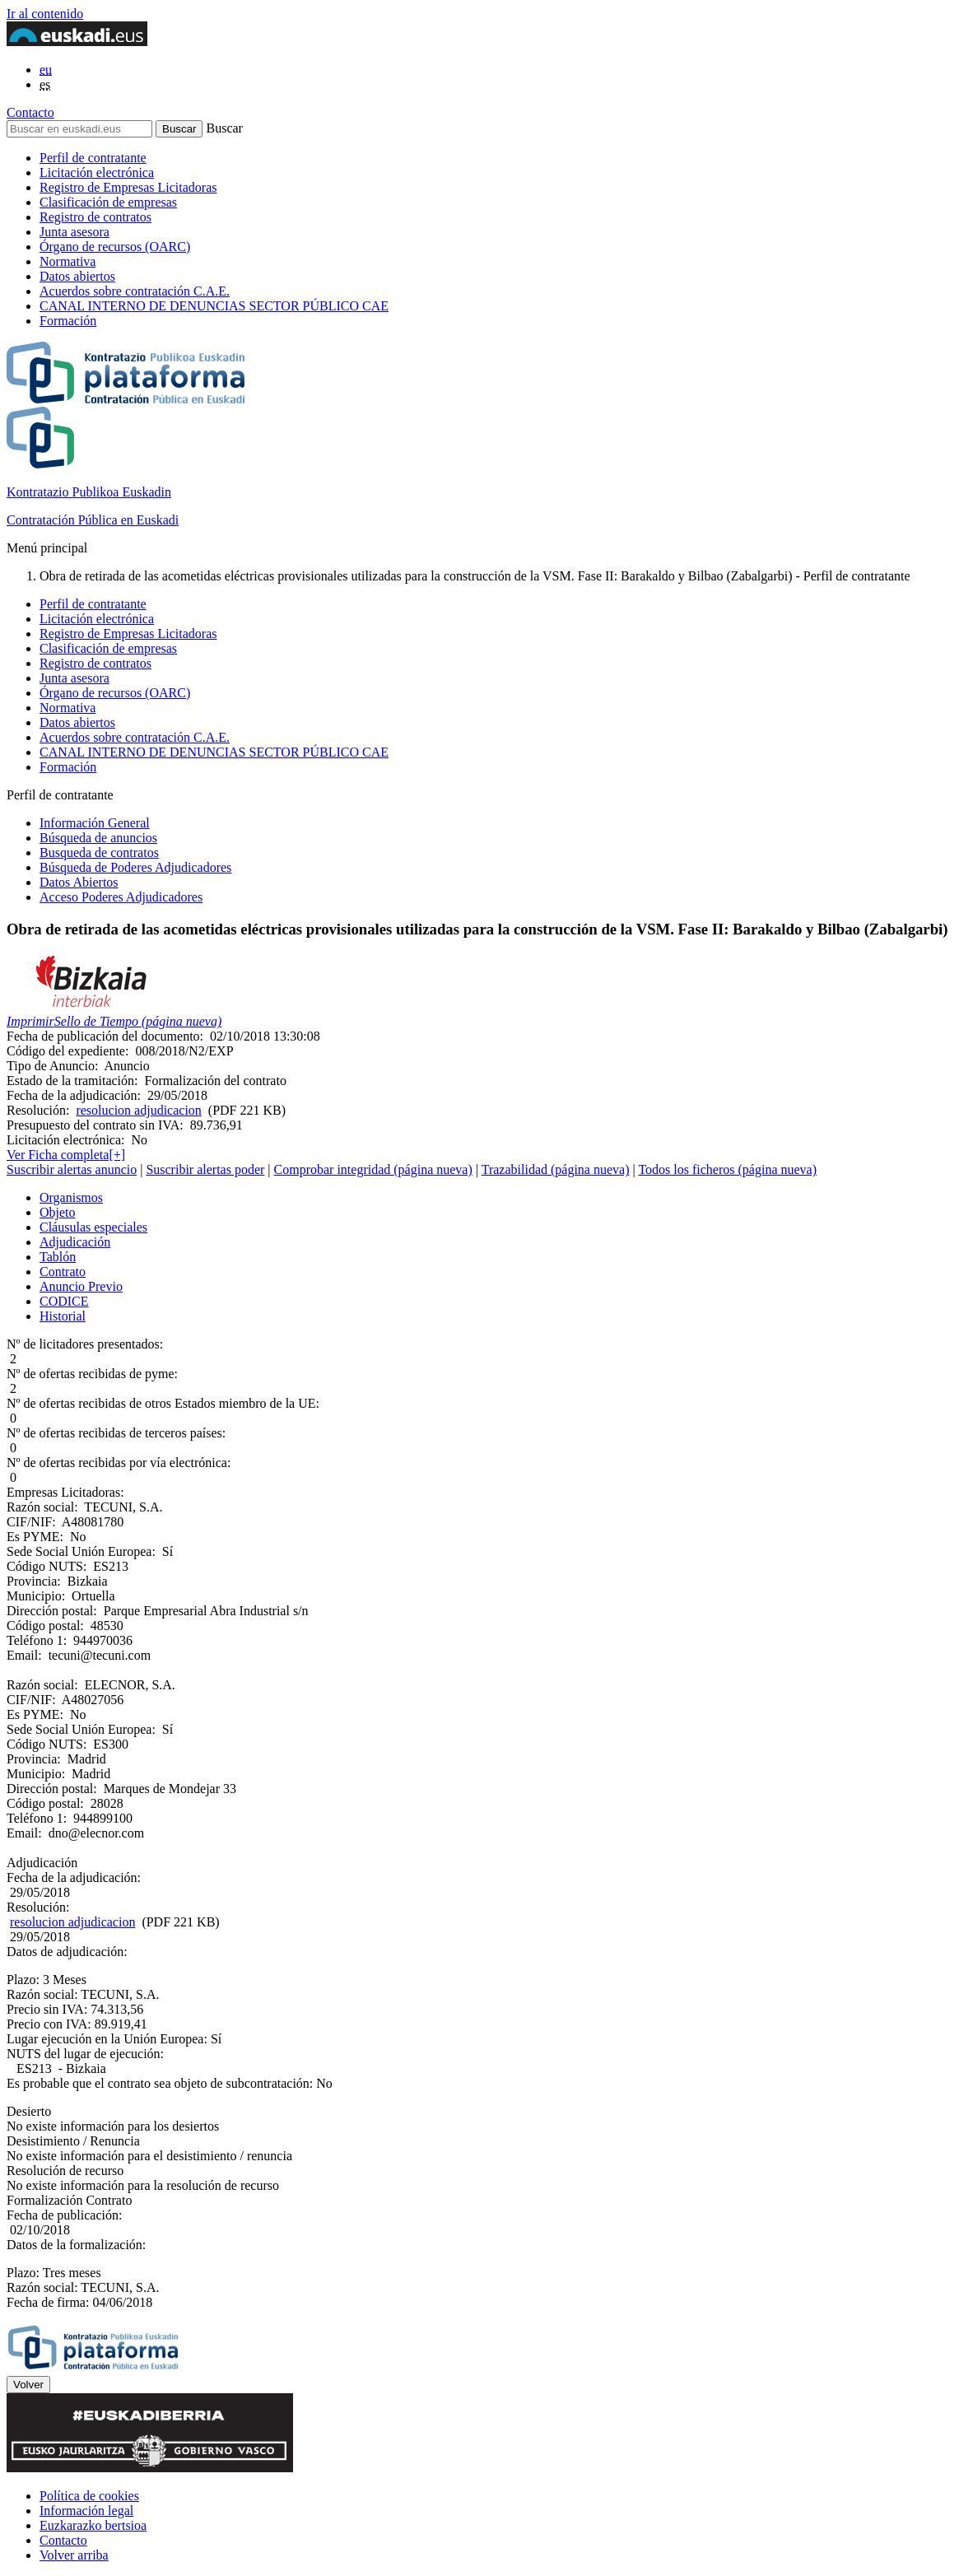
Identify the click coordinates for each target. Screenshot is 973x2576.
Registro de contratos (95, 217)
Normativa (67, 261)
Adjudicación (75, 1242)
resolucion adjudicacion (138, 1110)
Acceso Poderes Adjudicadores (121, 897)
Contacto (30, 112)
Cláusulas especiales (93, 1227)
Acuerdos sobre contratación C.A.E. (135, 291)
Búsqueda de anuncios (98, 838)
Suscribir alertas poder (205, 1169)
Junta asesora (74, 232)
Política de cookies (89, 2496)
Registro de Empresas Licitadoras (128, 187)
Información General (95, 823)
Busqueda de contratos (99, 852)
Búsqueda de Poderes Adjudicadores (135, 867)
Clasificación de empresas (108, 202)
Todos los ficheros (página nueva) (727, 1169)
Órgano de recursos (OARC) (115, 247)
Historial (63, 1316)
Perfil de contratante (93, 158)
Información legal (86, 2511)
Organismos (71, 1197)
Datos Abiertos (79, 882)
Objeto (58, 1212)
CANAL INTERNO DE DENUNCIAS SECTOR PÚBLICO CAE (214, 306)
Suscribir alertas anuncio (72, 1169)
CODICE (64, 1301)
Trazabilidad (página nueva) (556, 1169)
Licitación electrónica (97, 172)
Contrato (63, 1272)
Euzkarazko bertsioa (93, 2525)
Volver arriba (74, 2555)
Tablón (58, 1257)
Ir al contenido (45, 14)
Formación (68, 321)
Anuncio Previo (81, 1286)
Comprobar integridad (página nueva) (373, 1169)
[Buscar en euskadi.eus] (79, 128)
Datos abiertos (77, 276)
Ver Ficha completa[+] (66, 1155)
